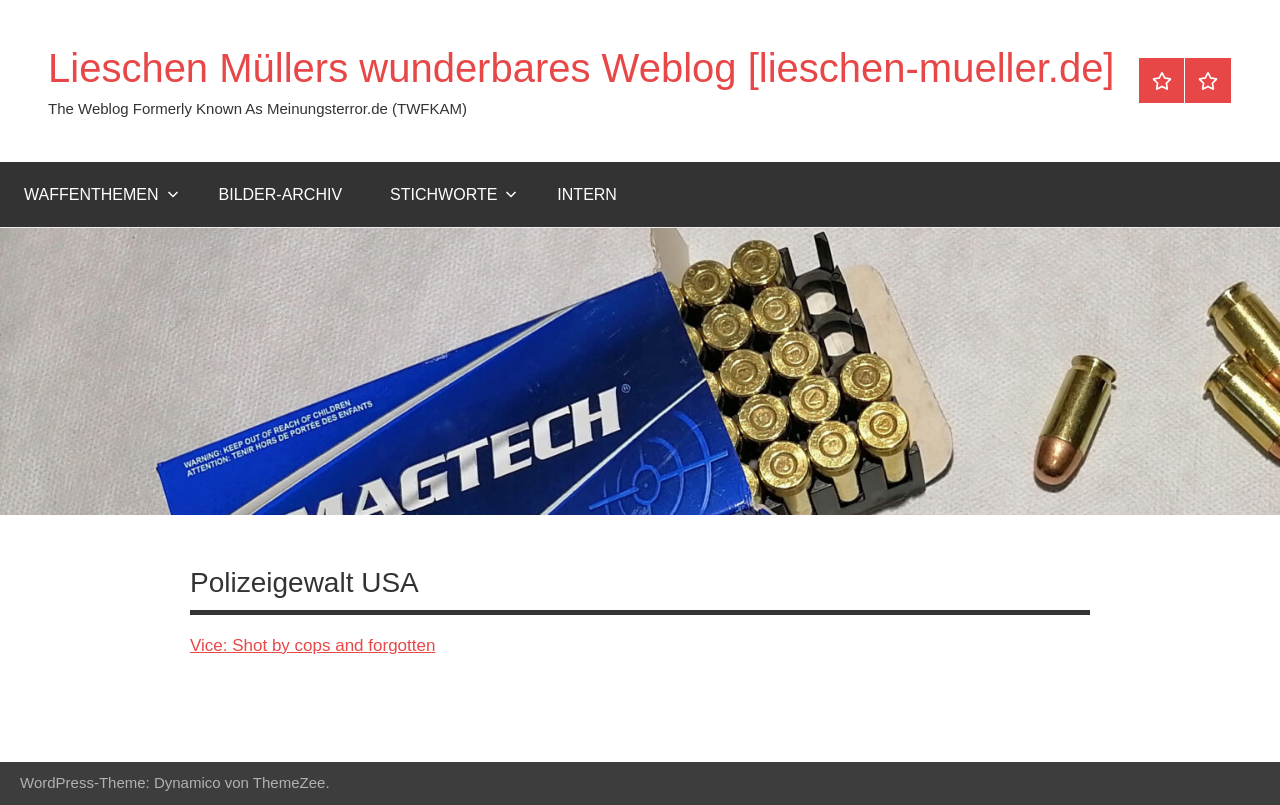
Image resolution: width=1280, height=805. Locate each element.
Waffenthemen (101, 194)
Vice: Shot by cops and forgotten (312, 645)
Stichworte (453, 194)
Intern (587, 194)
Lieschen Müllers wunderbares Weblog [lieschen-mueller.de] (581, 68)
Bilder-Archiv (281, 194)
